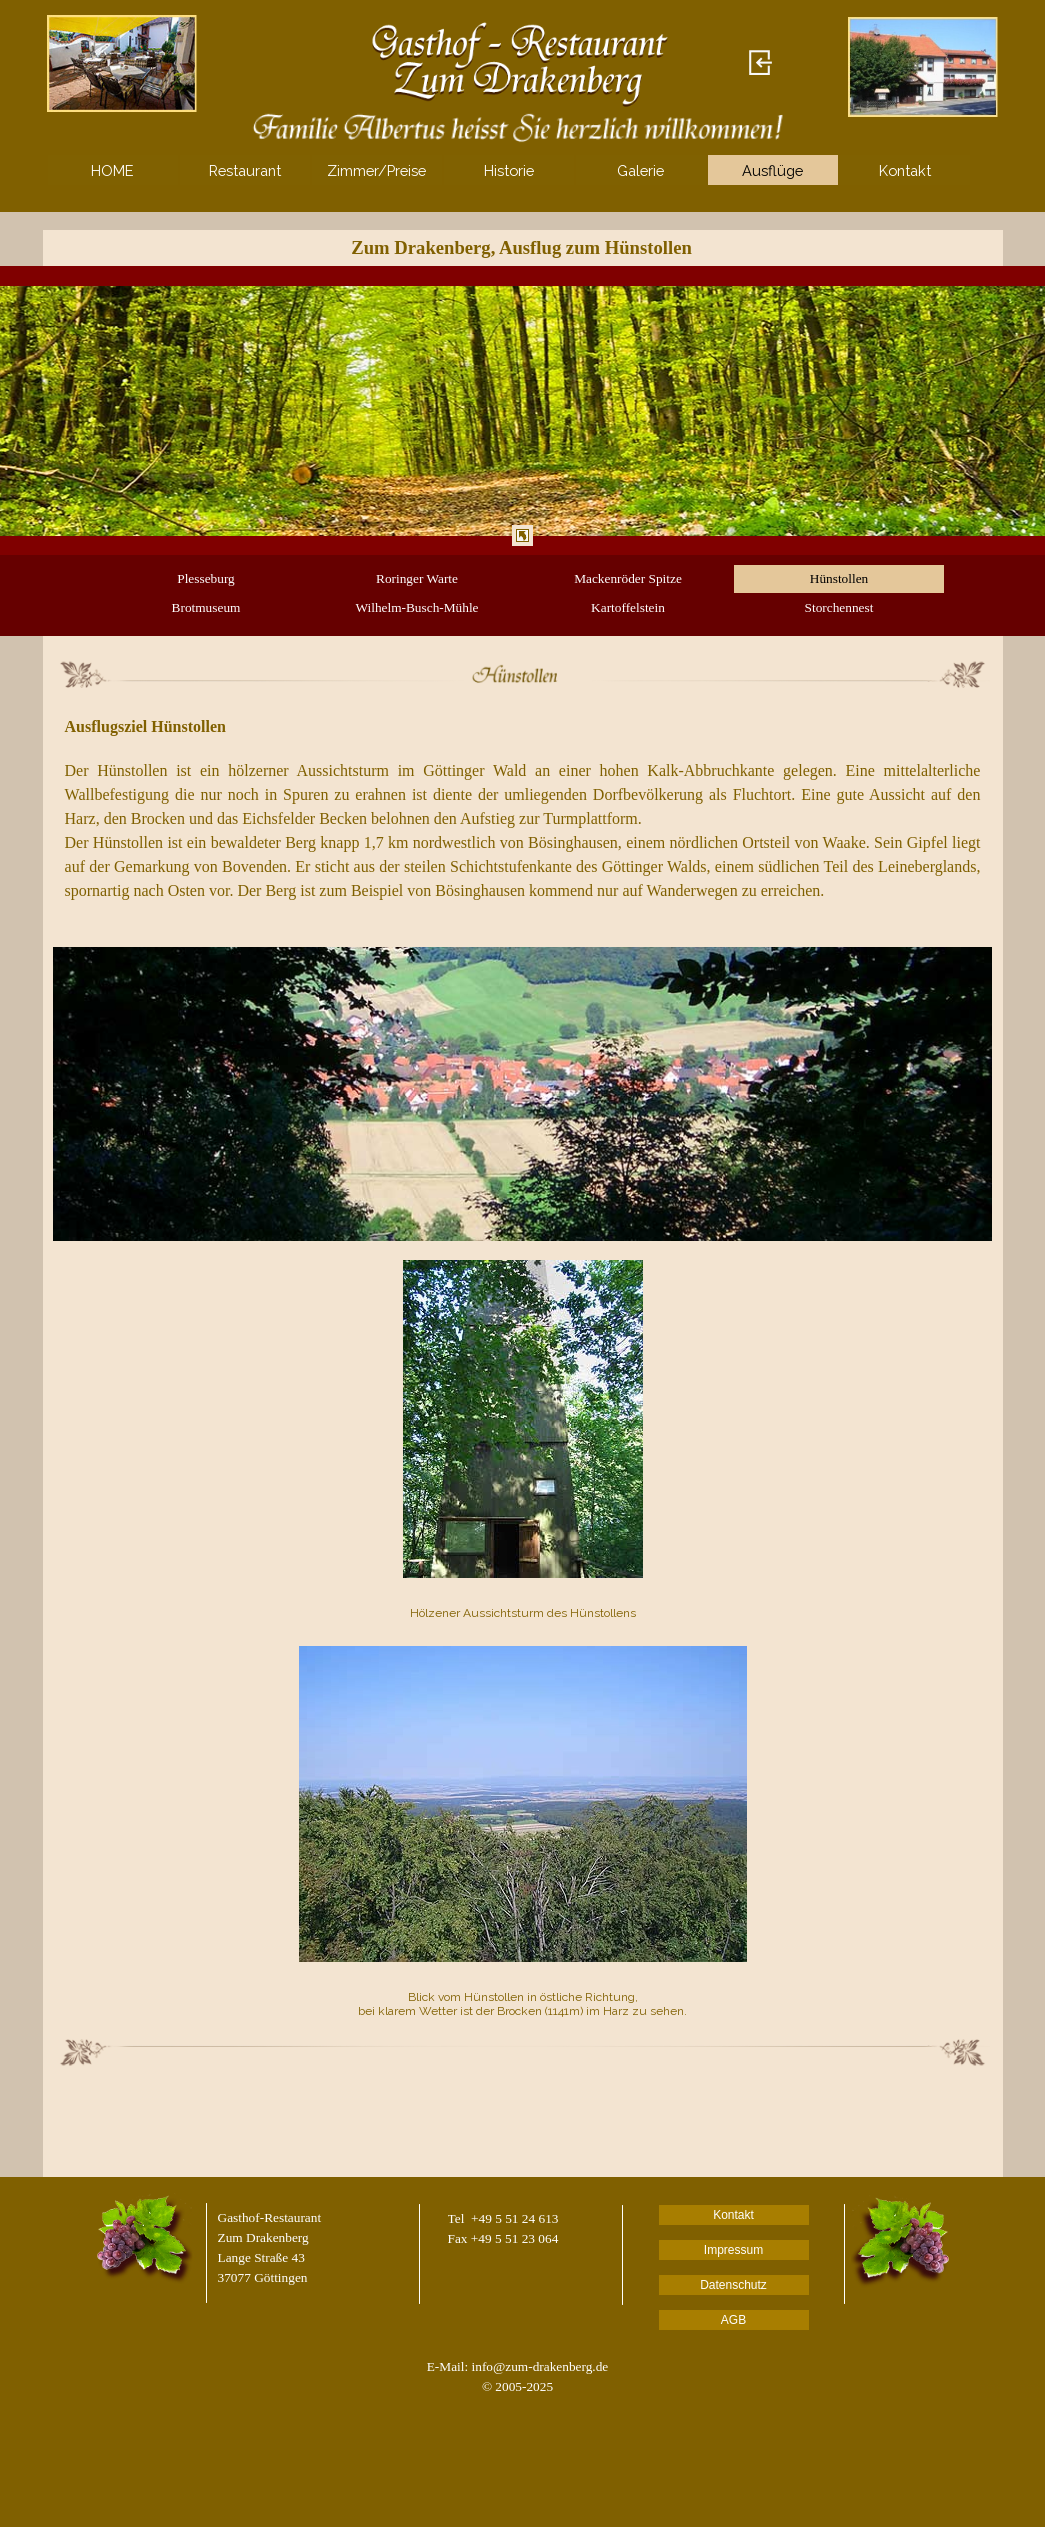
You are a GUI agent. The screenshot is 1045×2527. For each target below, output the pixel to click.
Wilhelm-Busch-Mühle (416, 607)
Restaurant (245, 170)
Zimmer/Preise (376, 170)
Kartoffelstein (628, 607)
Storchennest (839, 607)
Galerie (640, 170)
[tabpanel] (523, 410)
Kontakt (905, 170)
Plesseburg (206, 578)
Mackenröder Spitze (628, 578)
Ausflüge (772, 170)
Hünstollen (839, 578)
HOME (112, 170)
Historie (509, 170)
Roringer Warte (417, 578)
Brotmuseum (206, 607)
